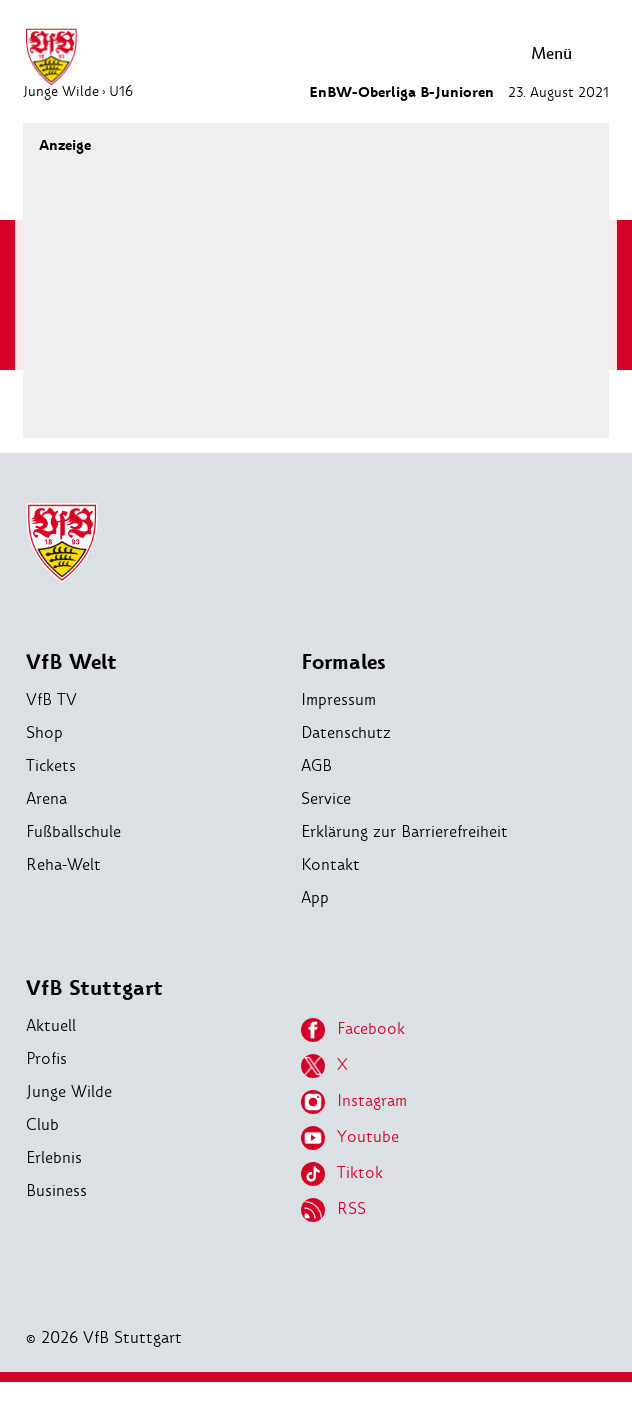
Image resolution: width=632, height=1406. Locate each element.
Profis (46, 1058)
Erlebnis (54, 1157)
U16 (121, 91)
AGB (316, 765)
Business (56, 1190)
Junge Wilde (69, 1091)
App (315, 897)
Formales (343, 662)
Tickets (51, 765)
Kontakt (330, 864)
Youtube (350, 1138)
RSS (333, 1210)
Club (42, 1124)
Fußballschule (73, 831)
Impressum (338, 699)
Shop (44, 732)
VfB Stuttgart (94, 988)
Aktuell (51, 1025)
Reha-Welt (63, 864)
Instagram (354, 1102)
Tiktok (342, 1174)
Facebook (353, 1030)
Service (326, 798)
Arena (46, 798)
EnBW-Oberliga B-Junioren (401, 92)
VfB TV (51, 699)
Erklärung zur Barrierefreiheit (404, 831)
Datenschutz (346, 732)
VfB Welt (71, 662)
